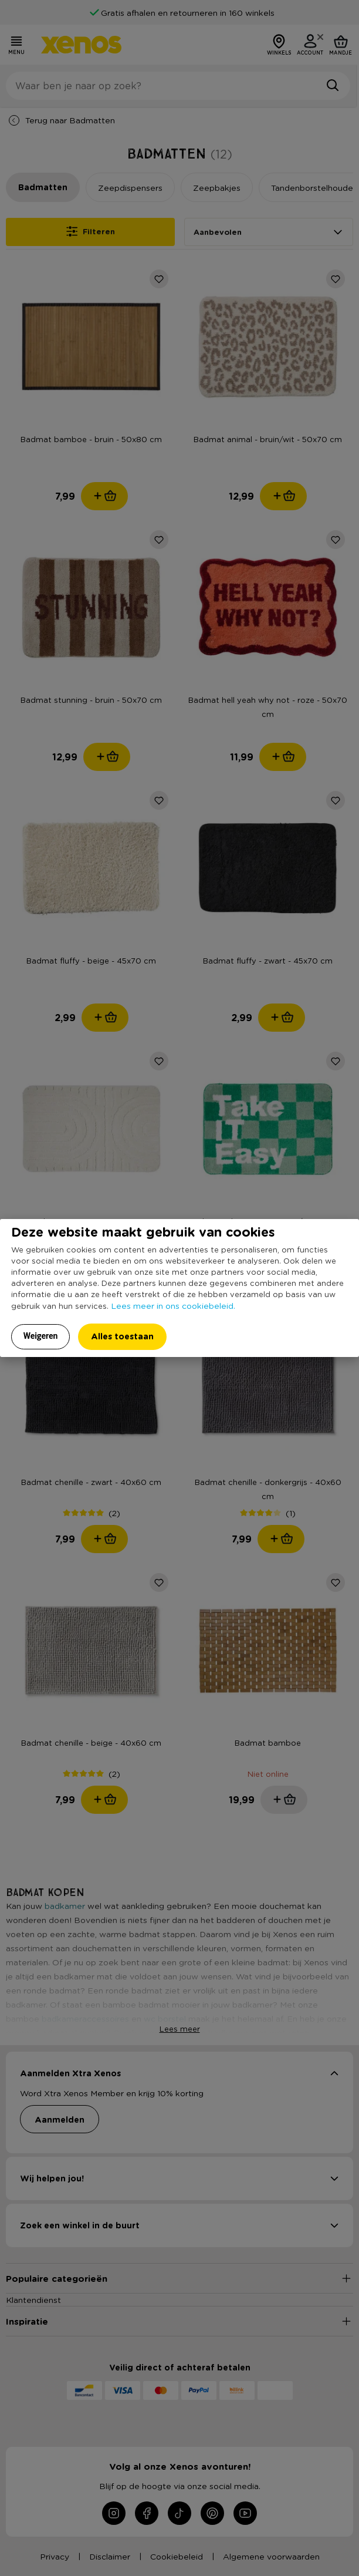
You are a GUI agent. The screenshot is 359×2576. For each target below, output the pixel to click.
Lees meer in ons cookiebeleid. (173, 1305)
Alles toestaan (122, 1336)
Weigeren (40, 1336)
